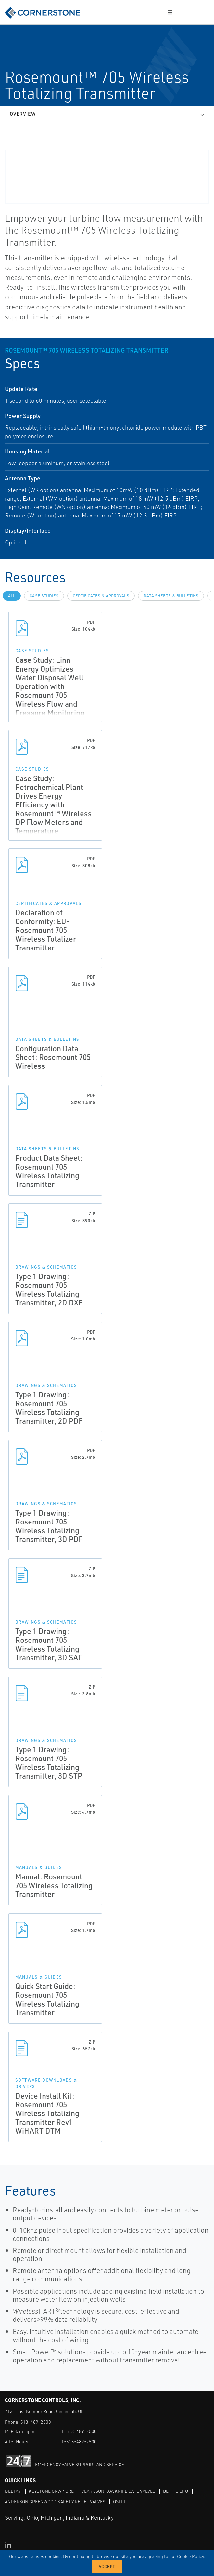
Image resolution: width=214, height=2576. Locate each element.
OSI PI (119, 2501)
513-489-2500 (35, 2422)
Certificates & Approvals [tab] (101, 595)
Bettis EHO (175, 2491)
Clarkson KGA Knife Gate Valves (118, 2491)
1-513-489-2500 (79, 2431)
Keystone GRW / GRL (51, 2491)
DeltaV (13, 2491)
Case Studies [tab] (44, 595)
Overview (23, 114)
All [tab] (11, 595)
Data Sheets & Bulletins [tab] (171, 595)
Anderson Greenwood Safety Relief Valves (55, 2501)
